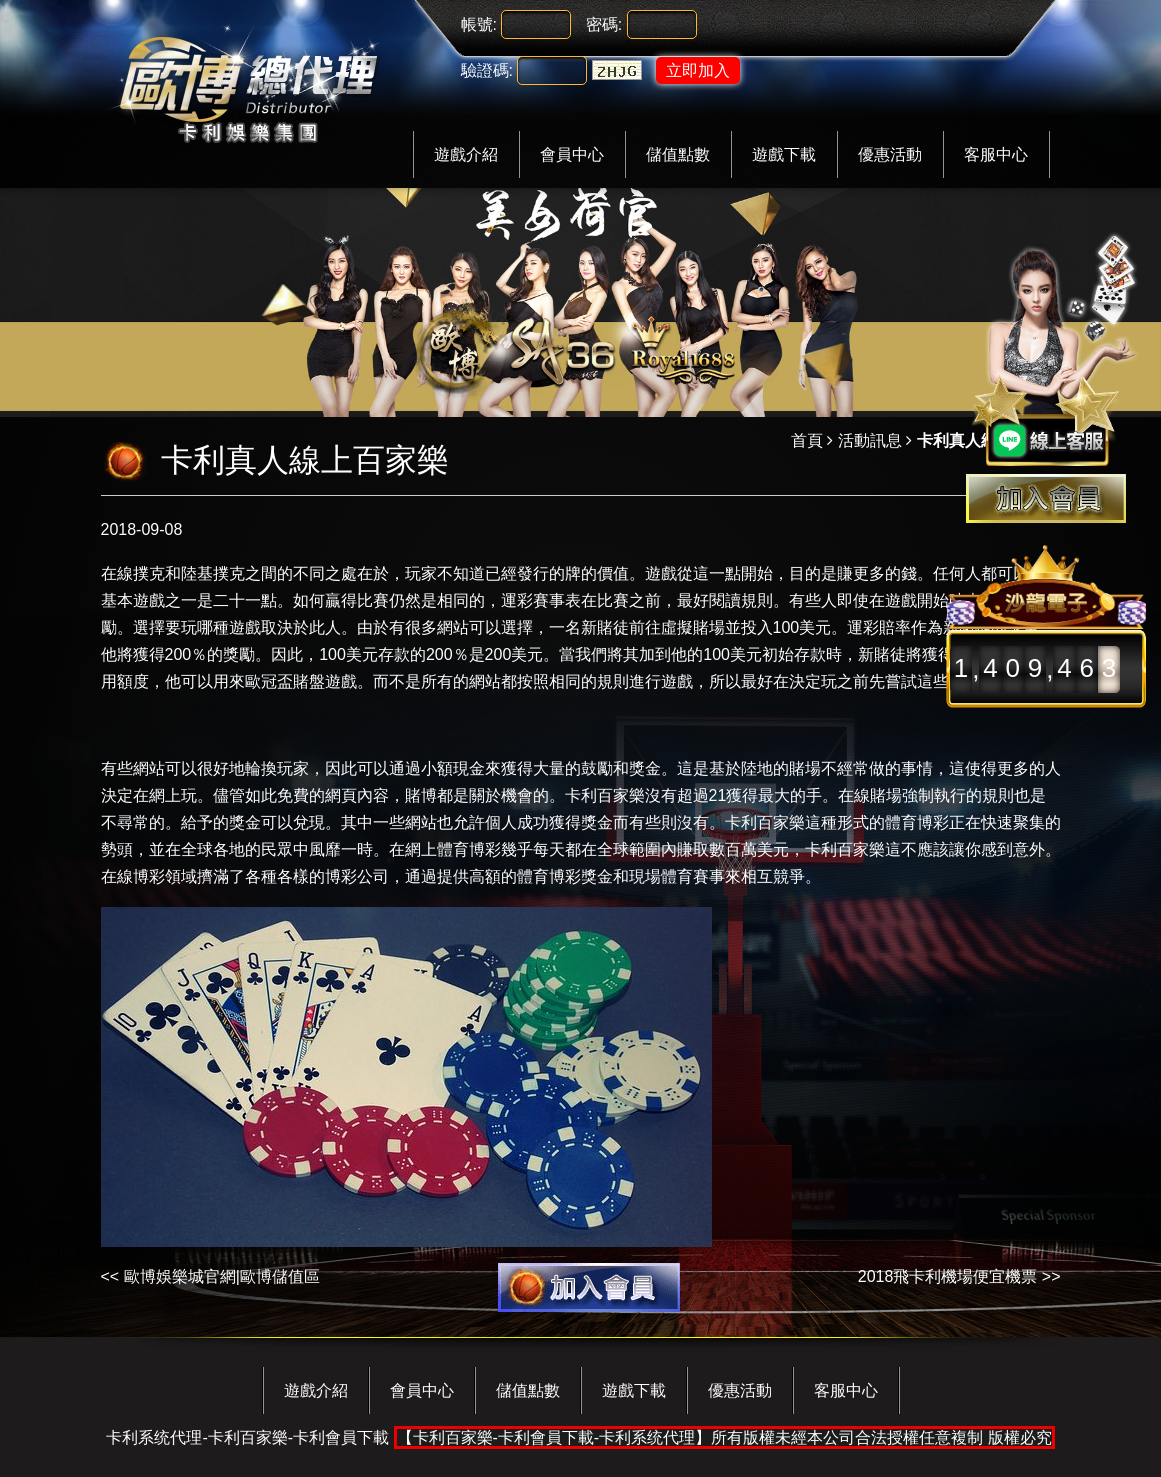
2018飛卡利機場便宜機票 (948, 1276)
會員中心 (572, 154)
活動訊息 (870, 440)
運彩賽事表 (541, 600)
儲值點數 (678, 154)
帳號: (479, 24)
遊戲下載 (784, 154)
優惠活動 (890, 154)
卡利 (581, 795)
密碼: (604, 24)
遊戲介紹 (466, 154)
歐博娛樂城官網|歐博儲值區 (222, 1276)
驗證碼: (487, 70)
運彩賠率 (879, 627)
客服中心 (996, 154)
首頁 (807, 440)
